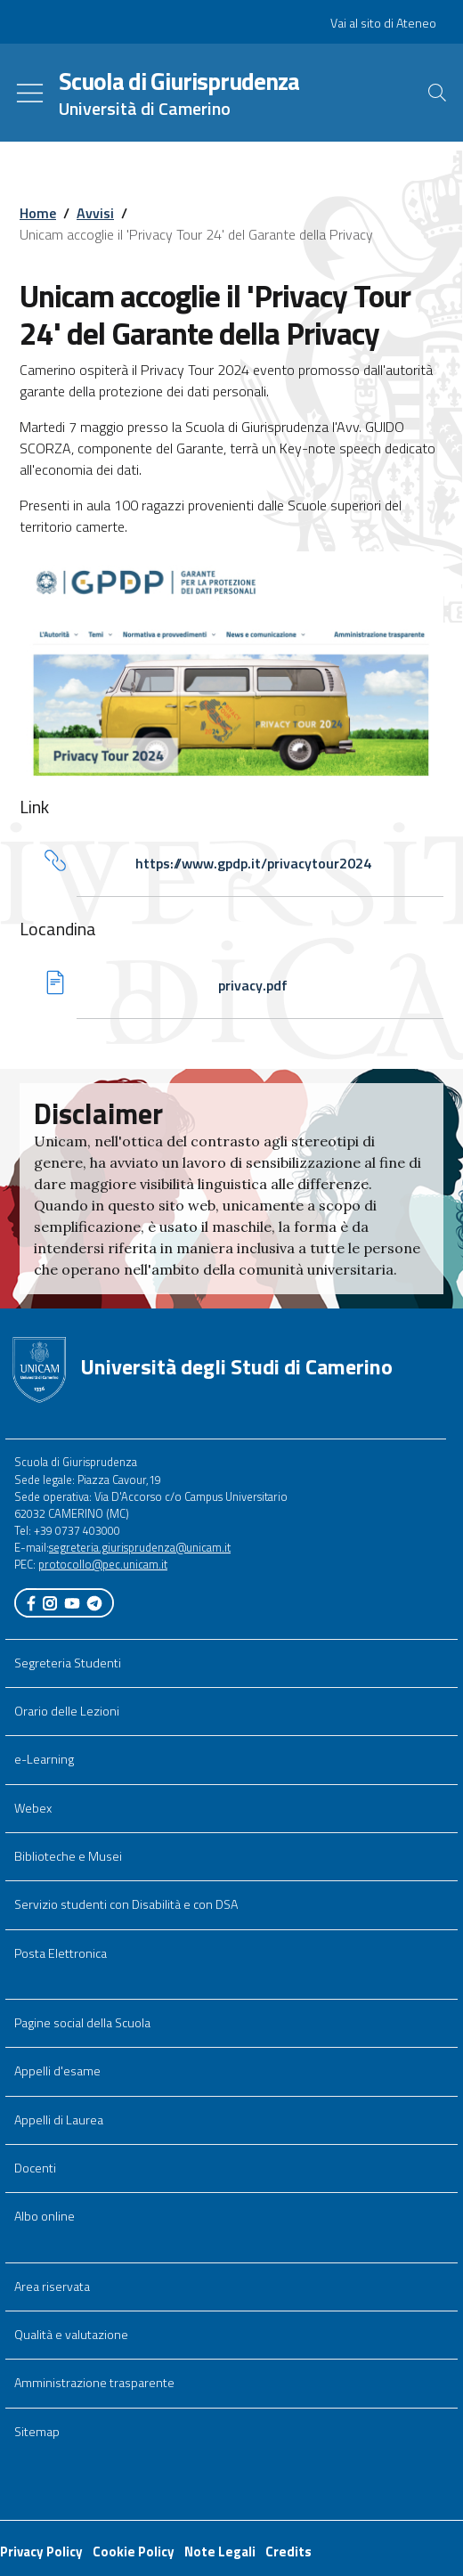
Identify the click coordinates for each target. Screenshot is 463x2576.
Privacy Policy (41, 2551)
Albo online (44, 2216)
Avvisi (95, 213)
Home (38, 213)
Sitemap (37, 2431)
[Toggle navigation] (29, 93)
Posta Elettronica (60, 1953)
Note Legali (220, 2551)
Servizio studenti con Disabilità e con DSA (126, 1904)
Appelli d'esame (57, 2071)
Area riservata (52, 2286)
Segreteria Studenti (67, 1663)
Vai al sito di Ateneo (383, 23)
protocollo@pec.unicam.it (102, 1564)
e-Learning (44, 1759)
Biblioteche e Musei (68, 1856)
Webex (33, 1808)
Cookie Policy (134, 2551)
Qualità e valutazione (71, 2334)
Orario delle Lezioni (66, 1711)
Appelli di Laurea (58, 2120)
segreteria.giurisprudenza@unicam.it (140, 1547)
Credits (288, 2551)
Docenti (35, 2168)
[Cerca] (437, 92)
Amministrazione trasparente (94, 2383)
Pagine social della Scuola (82, 2023)
